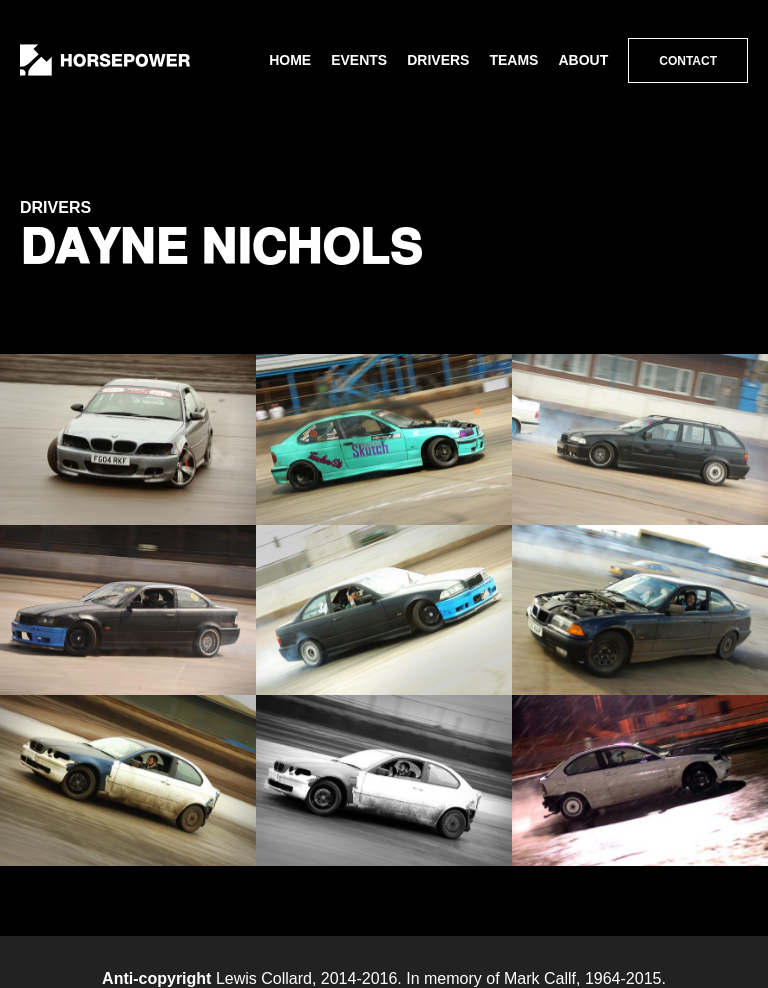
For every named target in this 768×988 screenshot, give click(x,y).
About (583, 60)
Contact (688, 61)
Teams (513, 60)
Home (290, 60)
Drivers (438, 60)
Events (359, 60)
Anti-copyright (156, 978)
